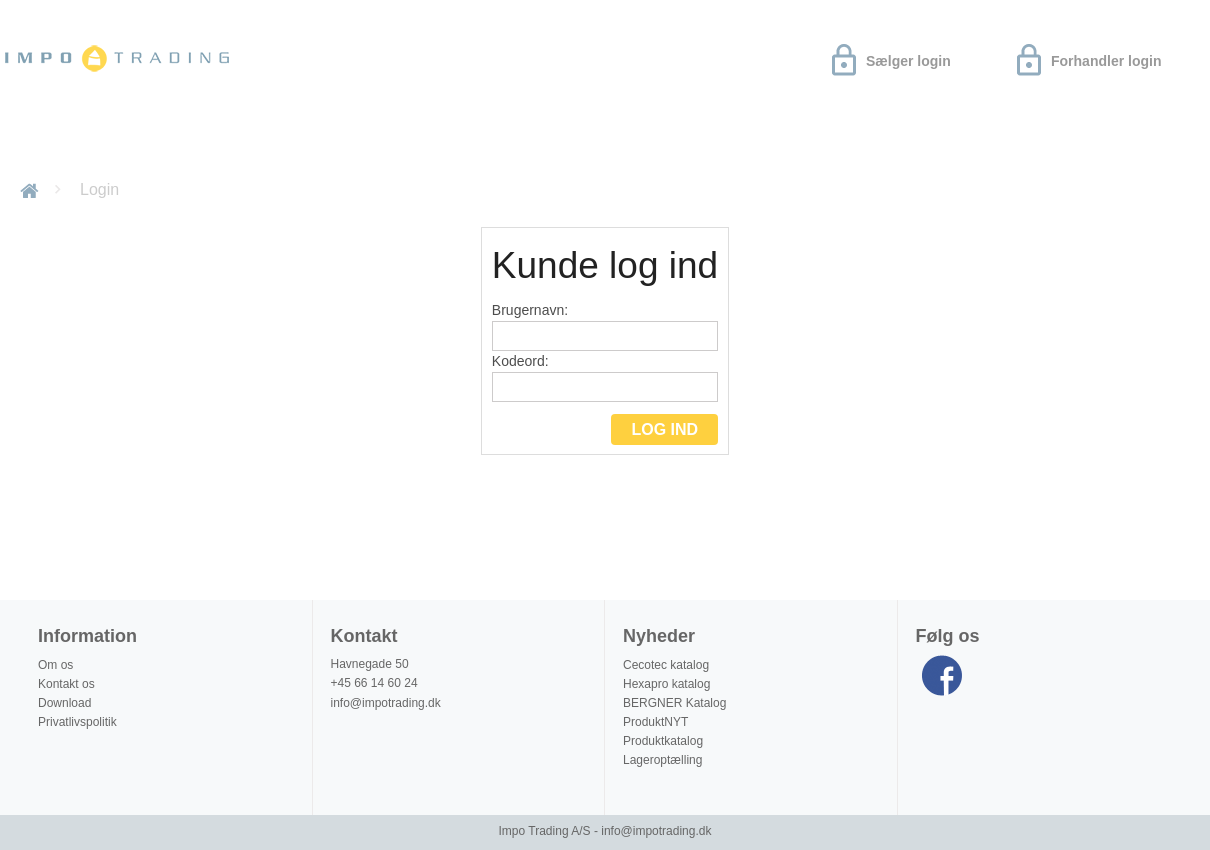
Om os (254, 143)
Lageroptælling (662, 760)
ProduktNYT (655, 722)
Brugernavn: (605, 326)
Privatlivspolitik (77, 722)
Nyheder (50, 143)
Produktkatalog (663, 741)
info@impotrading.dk (386, 703)
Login (99, 189)
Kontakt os (66, 684)
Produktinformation (392, 143)
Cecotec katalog (666, 665)
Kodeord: (605, 377)
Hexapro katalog (666, 684)
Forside (32, 189)
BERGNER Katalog (674, 703)
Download (157, 143)
